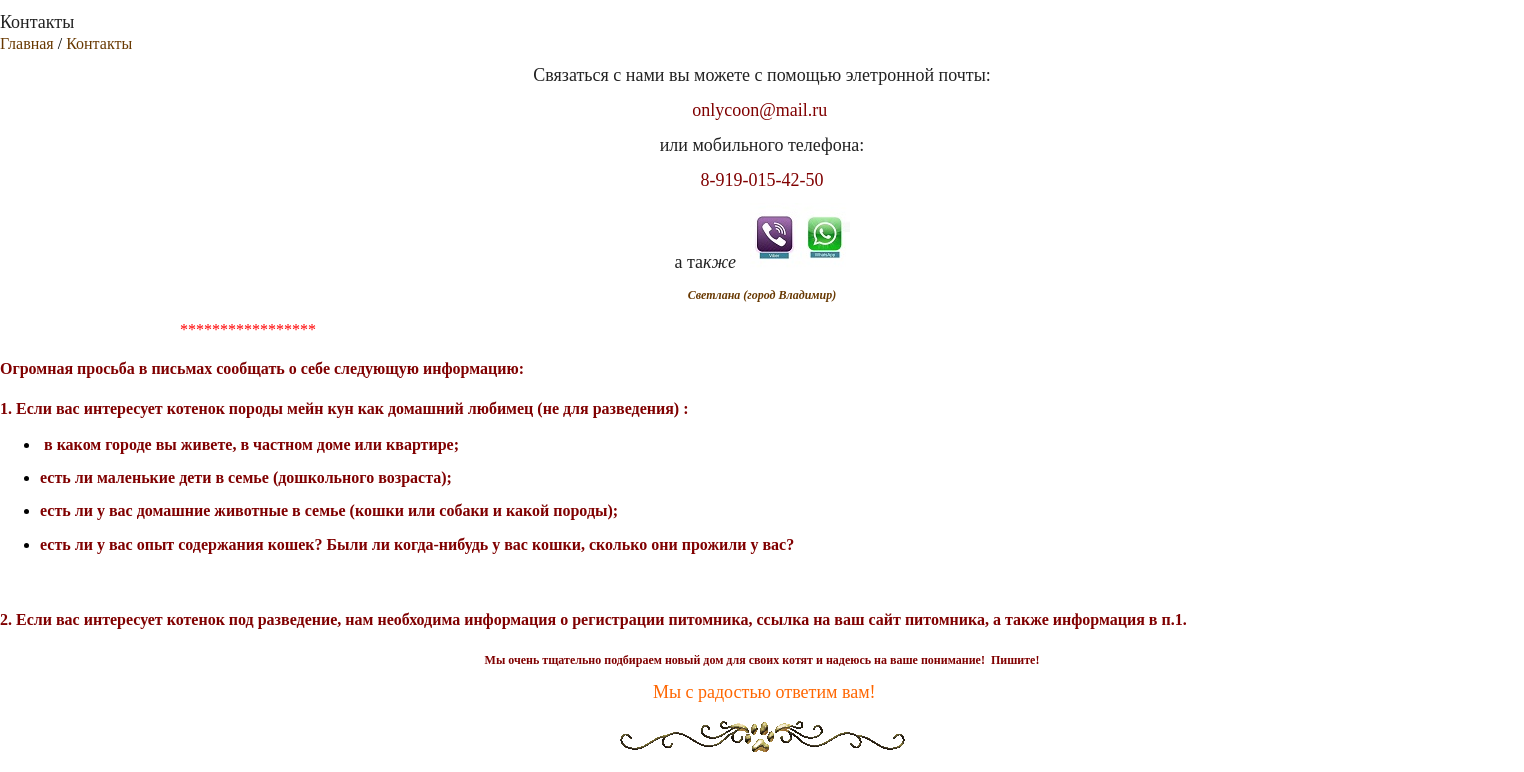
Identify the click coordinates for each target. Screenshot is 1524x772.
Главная (27, 43)
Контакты (99, 43)
